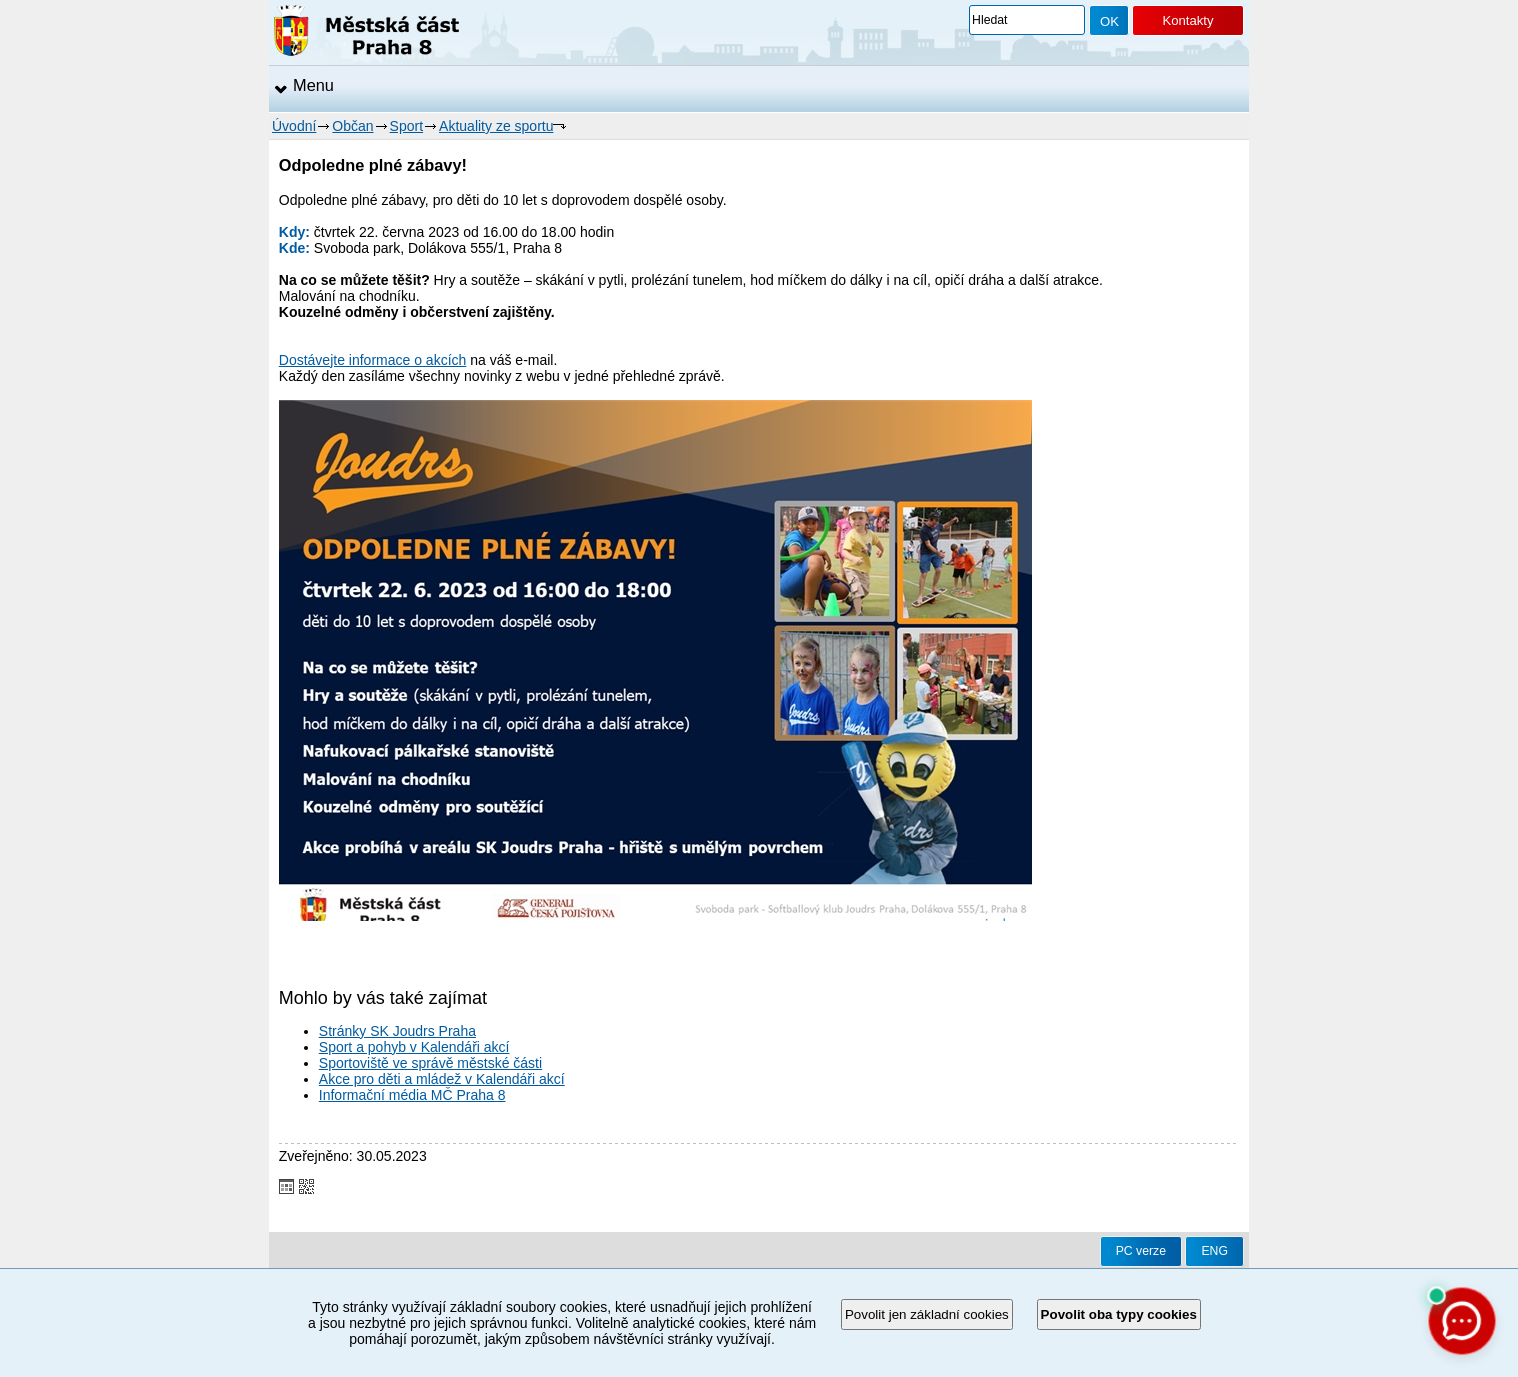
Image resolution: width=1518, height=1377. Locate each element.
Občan (352, 126)
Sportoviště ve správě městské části (430, 1063)
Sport (406, 126)
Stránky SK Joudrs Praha (397, 1031)
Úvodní (294, 126)
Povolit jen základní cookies (927, 1314)
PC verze (1141, 1251)
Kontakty (1187, 20)
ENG (1214, 1251)
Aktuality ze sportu (496, 126)
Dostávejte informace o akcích (373, 360)
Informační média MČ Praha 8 (412, 1095)
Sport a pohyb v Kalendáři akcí (414, 1047)
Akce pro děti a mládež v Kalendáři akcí (442, 1079)
